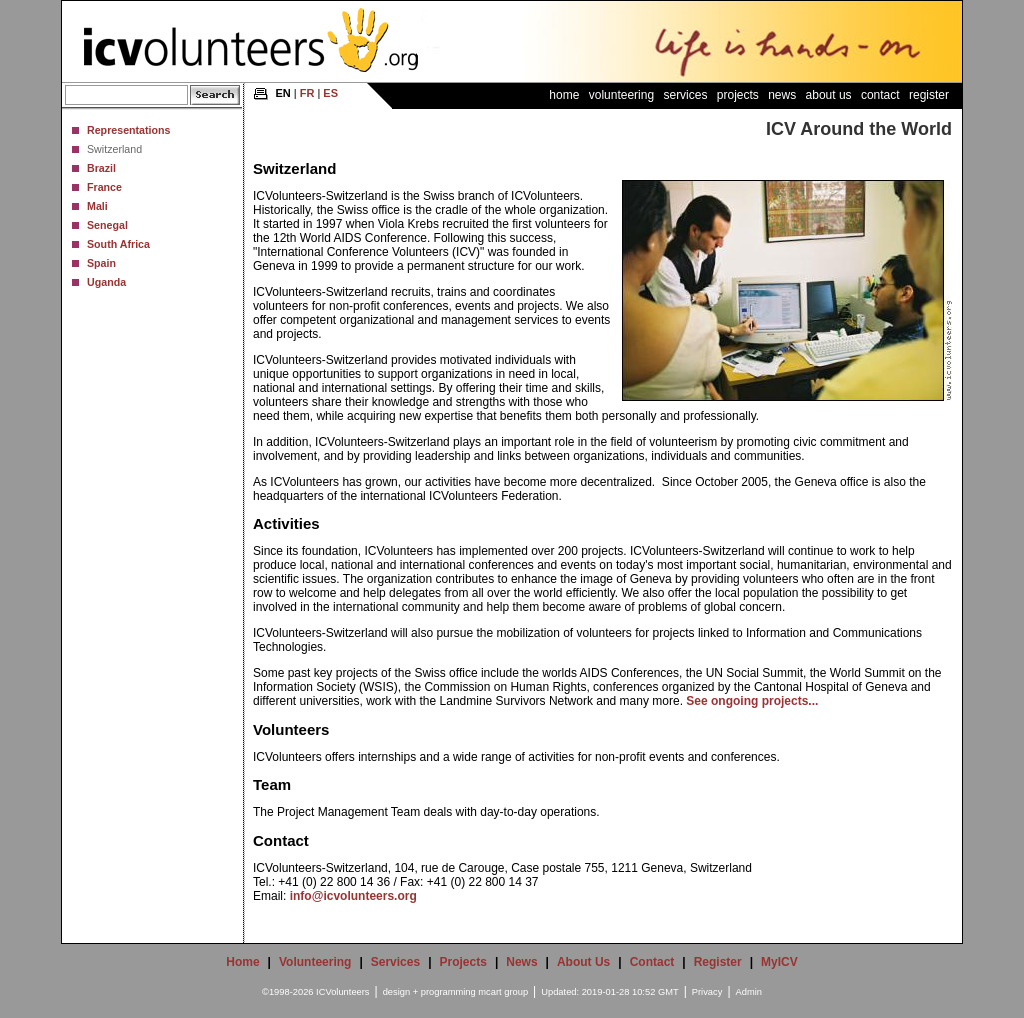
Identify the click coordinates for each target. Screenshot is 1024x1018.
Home (564, 95)
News (782, 95)
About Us (829, 95)
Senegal (107, 225)
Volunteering (621, 95)
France (104, 187)
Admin (749, 992)
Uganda (106, 282)
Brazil (101, 168)
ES (330, 93)
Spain (101, 263)
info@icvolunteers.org (353, 896)
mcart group (503, 992)
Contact (880, 95)
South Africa (118, 244)
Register (929, 95)
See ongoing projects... (752, 701)
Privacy (707, 992)
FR (307, 93)
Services (685, 95)
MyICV (779, 962)
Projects (738, 95)
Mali (97, 206)
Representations (129, 130)
